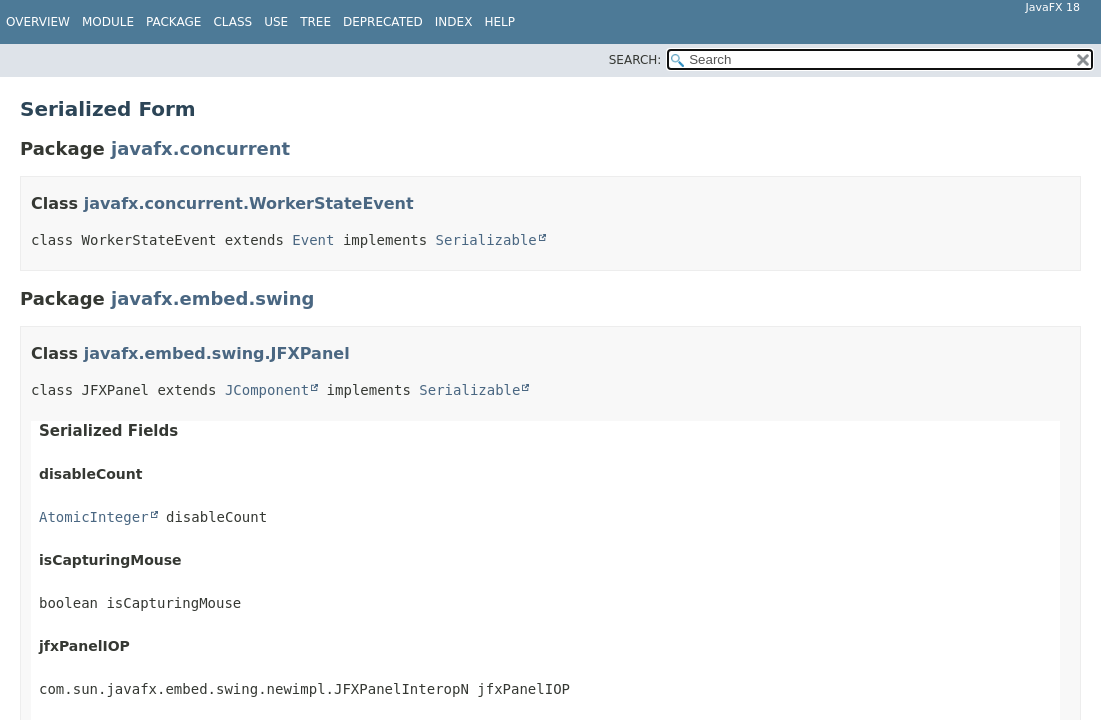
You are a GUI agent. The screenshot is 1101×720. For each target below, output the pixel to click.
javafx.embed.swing (212, 298)
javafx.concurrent (200, 148)
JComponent (267, 390)
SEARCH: (635, 60)
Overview (38, 22)
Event (313, 240)
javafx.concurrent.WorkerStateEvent (249, 203)
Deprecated (383, 22)
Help (499, 22)
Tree (315, 22)
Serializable (486, 240)
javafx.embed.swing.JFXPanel (217, 353)
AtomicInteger (94, 517)
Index (454, 22)
